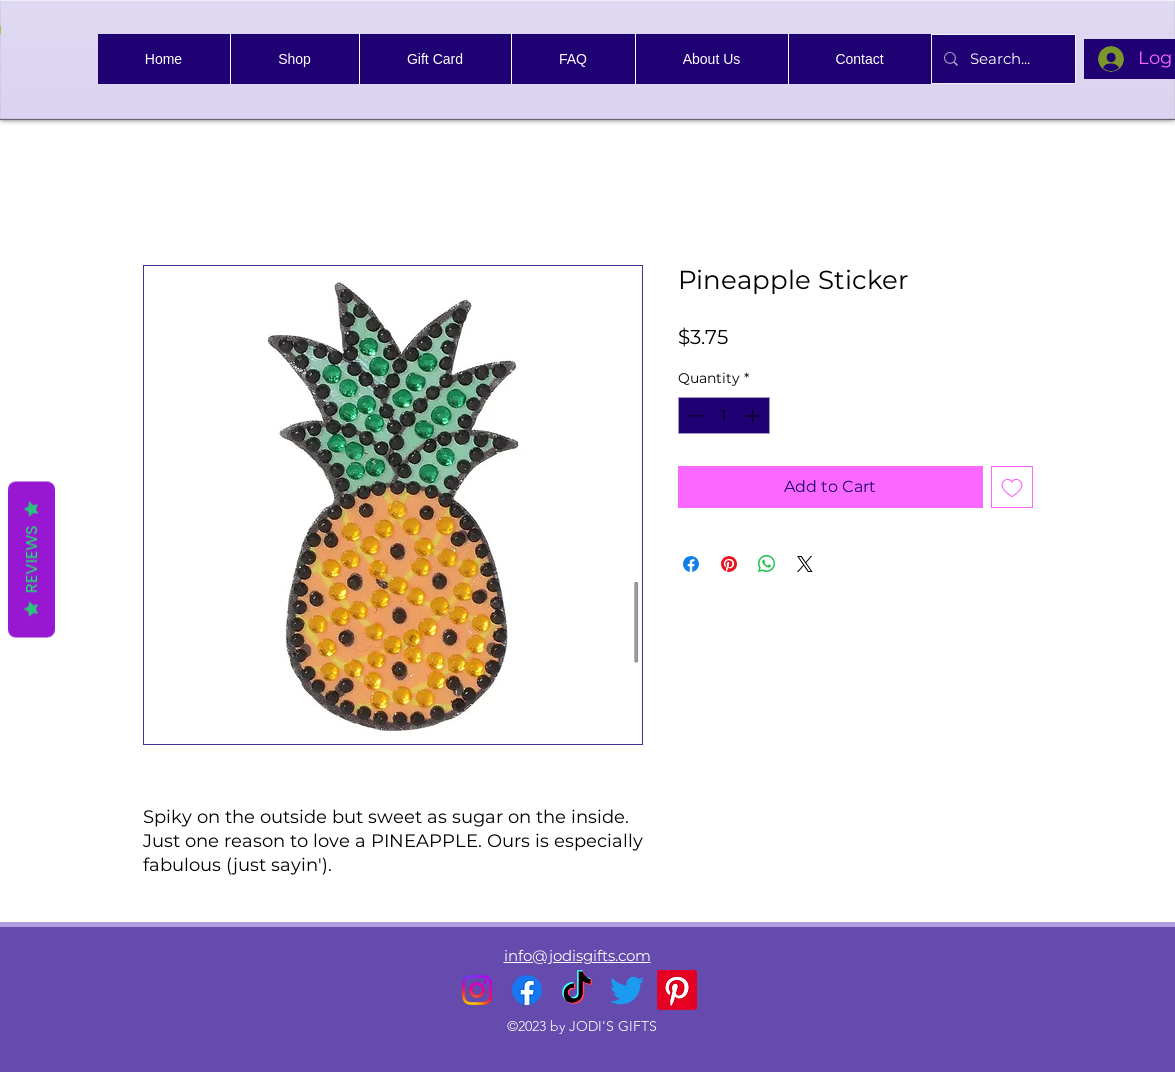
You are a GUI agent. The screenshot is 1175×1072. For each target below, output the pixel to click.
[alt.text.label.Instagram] (477, 990)
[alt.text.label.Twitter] (627, 990)
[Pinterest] (677, 990)
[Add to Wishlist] (1012, 487)
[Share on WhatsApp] (767, 564)
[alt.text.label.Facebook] (527, 990)
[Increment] (754, 415)
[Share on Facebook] (691, 564)
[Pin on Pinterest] (729, 564)
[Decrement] (693, 415)
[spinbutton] (724, 415)
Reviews (31, 560)
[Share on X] (805, 564)
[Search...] (1001, 59)
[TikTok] (577, 990)
